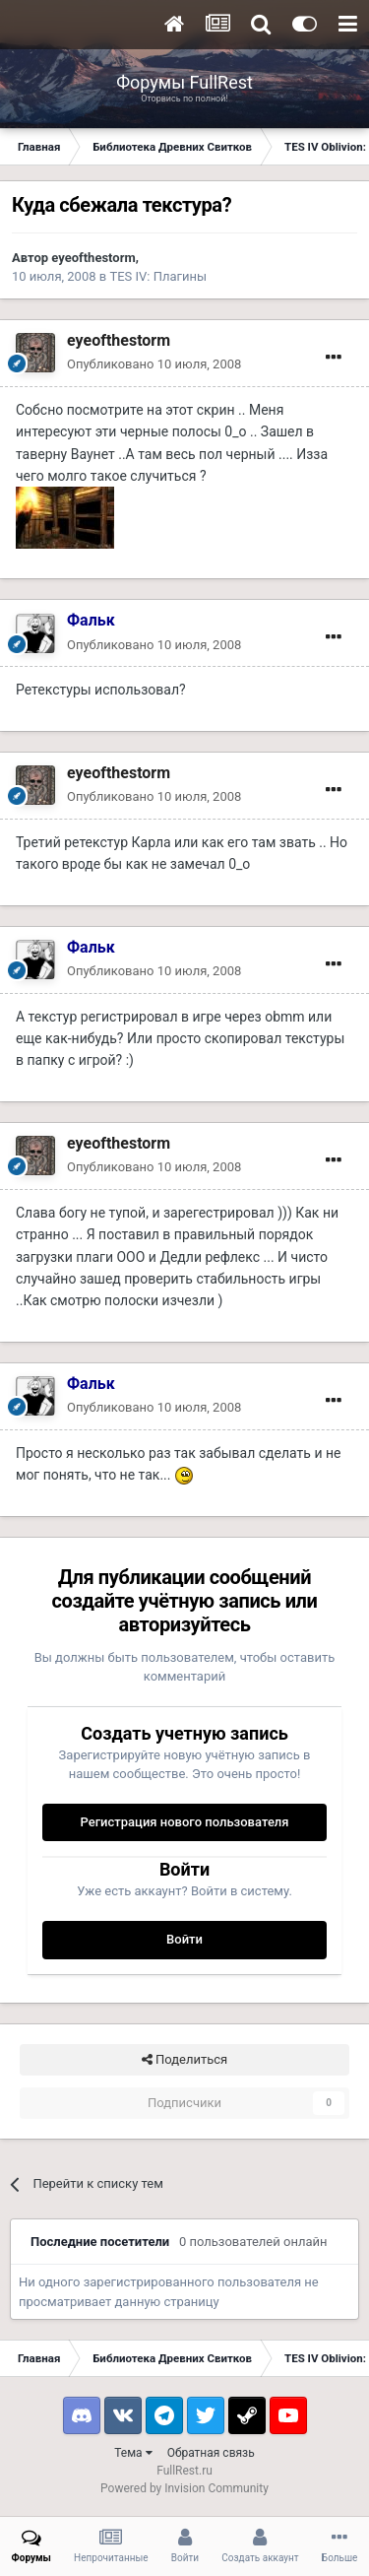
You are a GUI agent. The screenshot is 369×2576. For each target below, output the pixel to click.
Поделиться (184, 2060)
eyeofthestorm (93, 257)
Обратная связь (211, 2453)
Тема (133, 2453)
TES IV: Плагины (158, 276)
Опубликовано (154, 364)
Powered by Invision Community (184, 2488)
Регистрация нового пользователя (184, 1822)
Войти (184, 1939)
